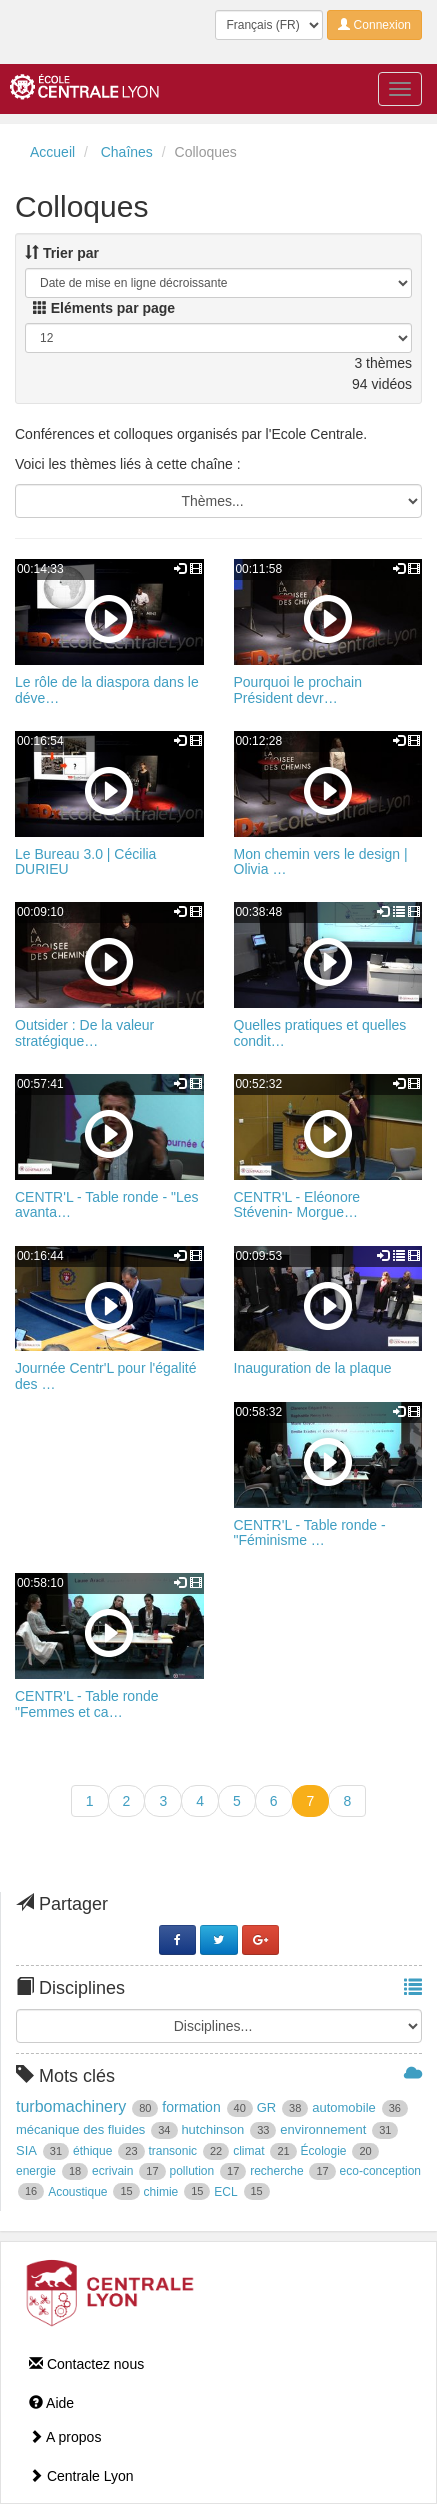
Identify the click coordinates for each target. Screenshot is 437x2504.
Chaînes (127, 152)
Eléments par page (104, 308)
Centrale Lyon (81, 2476)
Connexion (374, 25)
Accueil (52, 152)
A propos (65, 2437)
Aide (51, 2403)
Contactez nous (86, 2364)
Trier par (62, 253)
